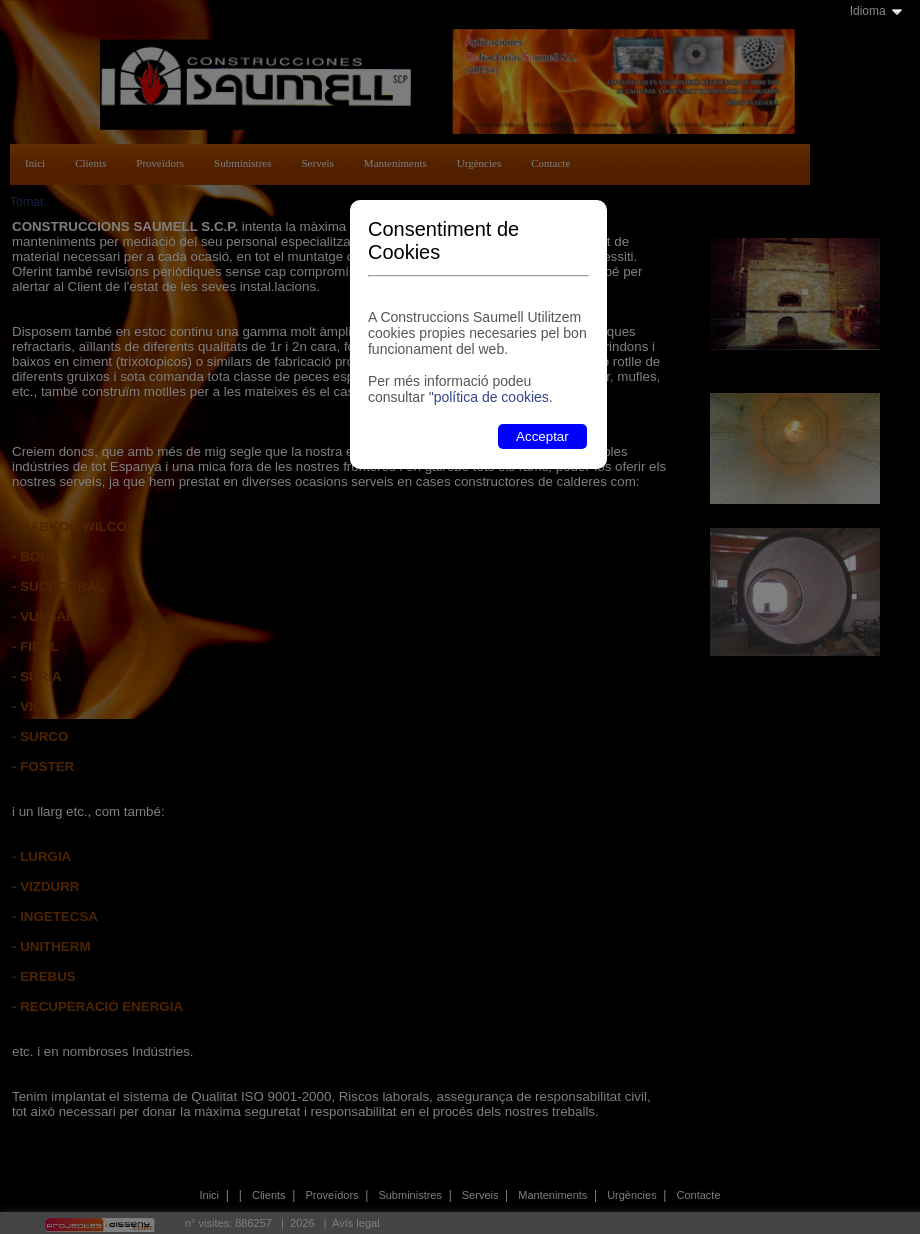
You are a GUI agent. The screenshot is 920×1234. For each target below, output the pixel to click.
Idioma (868, 11)
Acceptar (542, 436)
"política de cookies (489, 397)
